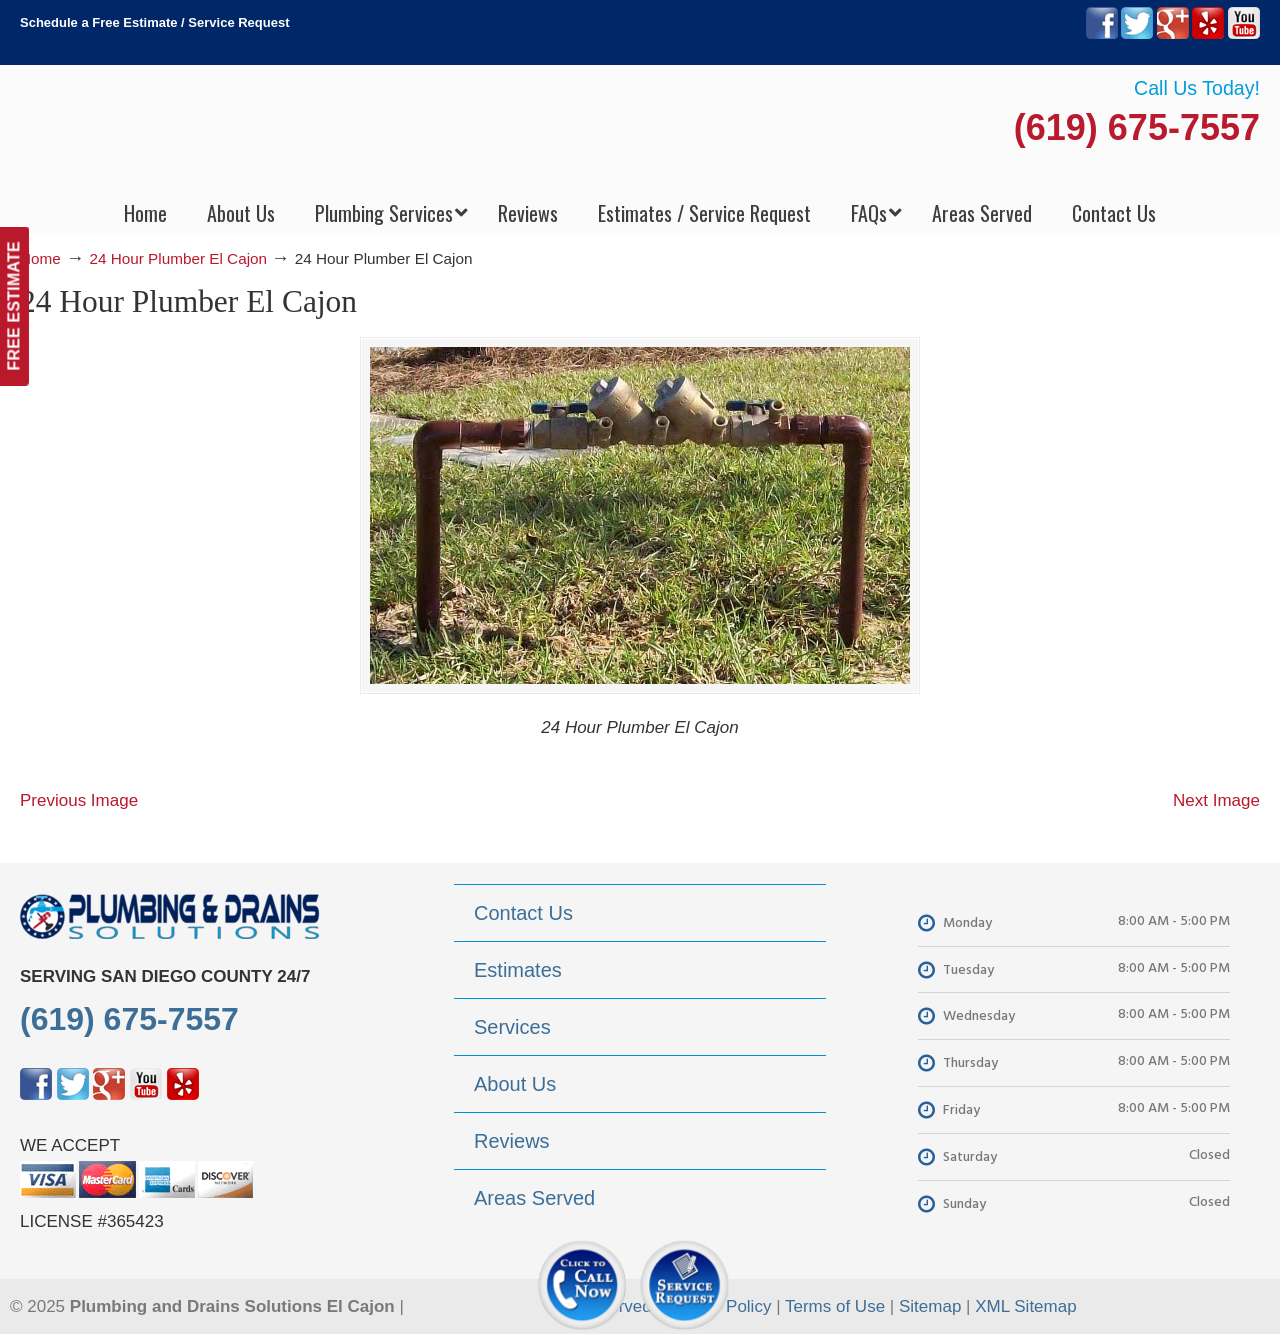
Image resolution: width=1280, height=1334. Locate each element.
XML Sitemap (1025, 1306)
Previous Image (79, 800)
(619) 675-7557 (1137, 127)
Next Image (1216, 800)
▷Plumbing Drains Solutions (640, 130)
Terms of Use (835, 1306)
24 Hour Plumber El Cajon (178, 258)
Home (40, 258)
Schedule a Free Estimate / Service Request (155, 22)
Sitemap (930, 1306)
